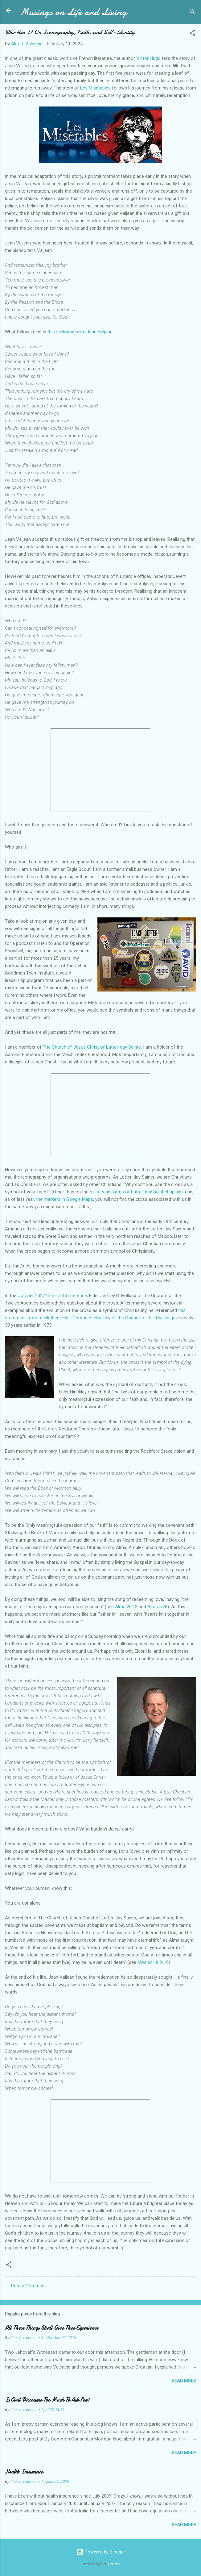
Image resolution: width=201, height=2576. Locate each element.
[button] (192, 34)
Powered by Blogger (100, 2552)
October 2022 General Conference (52, 1295)
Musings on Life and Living (73, 12)
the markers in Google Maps (64, 1199)
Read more (184, 2381)
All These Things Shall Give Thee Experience (51, 2328)
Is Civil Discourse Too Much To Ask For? (47, 2400)
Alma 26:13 (126, 1606)
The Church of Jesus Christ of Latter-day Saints (92, 1047)
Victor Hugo (148, 58)
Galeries (114, 2564)
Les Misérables (95, 88)
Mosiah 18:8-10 (153, 1962)
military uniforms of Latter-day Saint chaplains (137, 1192)
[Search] (192, 12)
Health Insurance (24, 2472)
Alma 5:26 (157, 1606)
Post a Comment (28, 2286)
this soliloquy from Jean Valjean (80, 332)
